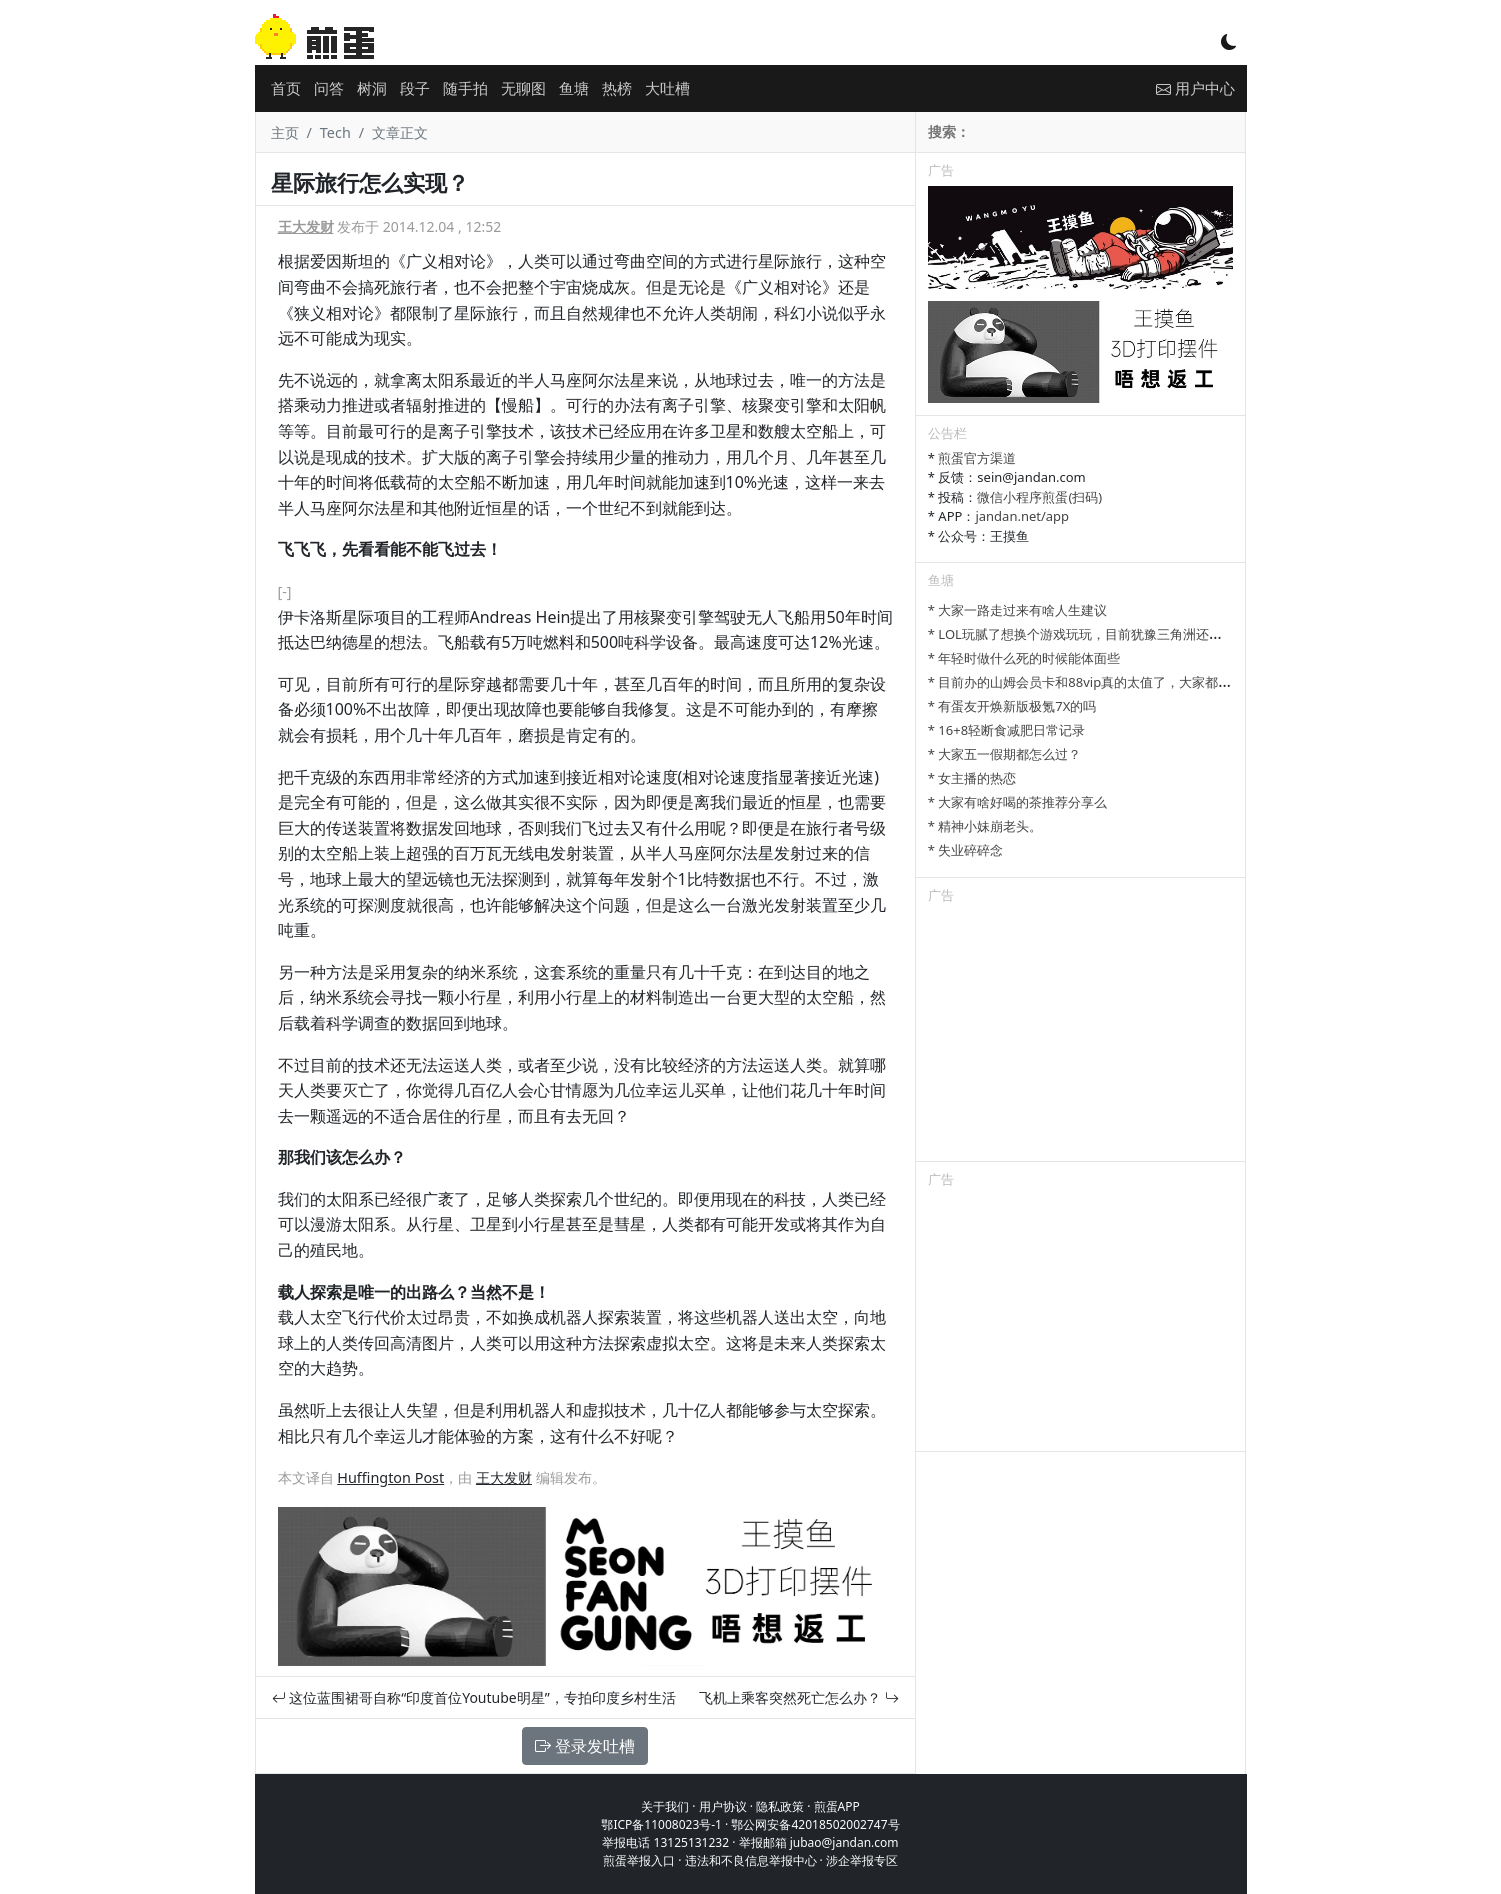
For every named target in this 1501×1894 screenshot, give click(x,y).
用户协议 (723, 1806)
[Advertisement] (1081, 1036)
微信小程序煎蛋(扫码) (1039, 497)
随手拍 (465, 88)
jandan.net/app (1022, 516)
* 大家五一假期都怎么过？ (1005, 754)
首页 (286, 88)
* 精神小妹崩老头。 (985, 826)
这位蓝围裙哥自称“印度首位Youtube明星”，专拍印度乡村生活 (474, 1697)
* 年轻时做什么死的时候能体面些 (1024, 658)
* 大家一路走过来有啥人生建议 (1018, 610)
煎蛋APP (837, 1806)
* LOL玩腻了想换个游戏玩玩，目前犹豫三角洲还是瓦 (1081, 634)
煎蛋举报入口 (639, 1860)
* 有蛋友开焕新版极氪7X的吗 (1012, 706)
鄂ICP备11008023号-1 (661, 1824)
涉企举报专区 (862, 1860)
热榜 (617, 88)
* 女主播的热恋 (972, 778)
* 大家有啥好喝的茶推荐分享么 (1018, 802)
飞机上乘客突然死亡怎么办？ (799, 1697)
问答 (329, 88)
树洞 (372, 88)
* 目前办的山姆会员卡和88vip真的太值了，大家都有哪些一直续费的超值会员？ (1157, 682)
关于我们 (665, 1806)
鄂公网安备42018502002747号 (815, 1824)
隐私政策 (780, 1806)
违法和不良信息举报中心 (751, 1860)
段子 (415, 88)
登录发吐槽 (585, 1746)
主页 (285, 132)
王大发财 (306, 226)
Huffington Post (390, 1477)
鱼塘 (574, 88)
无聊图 (523, 88)
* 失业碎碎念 (966, 850)
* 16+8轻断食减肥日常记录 (1006, 730)
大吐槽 (667, 88)
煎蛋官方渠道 (977, 458)
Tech (335, 132)
